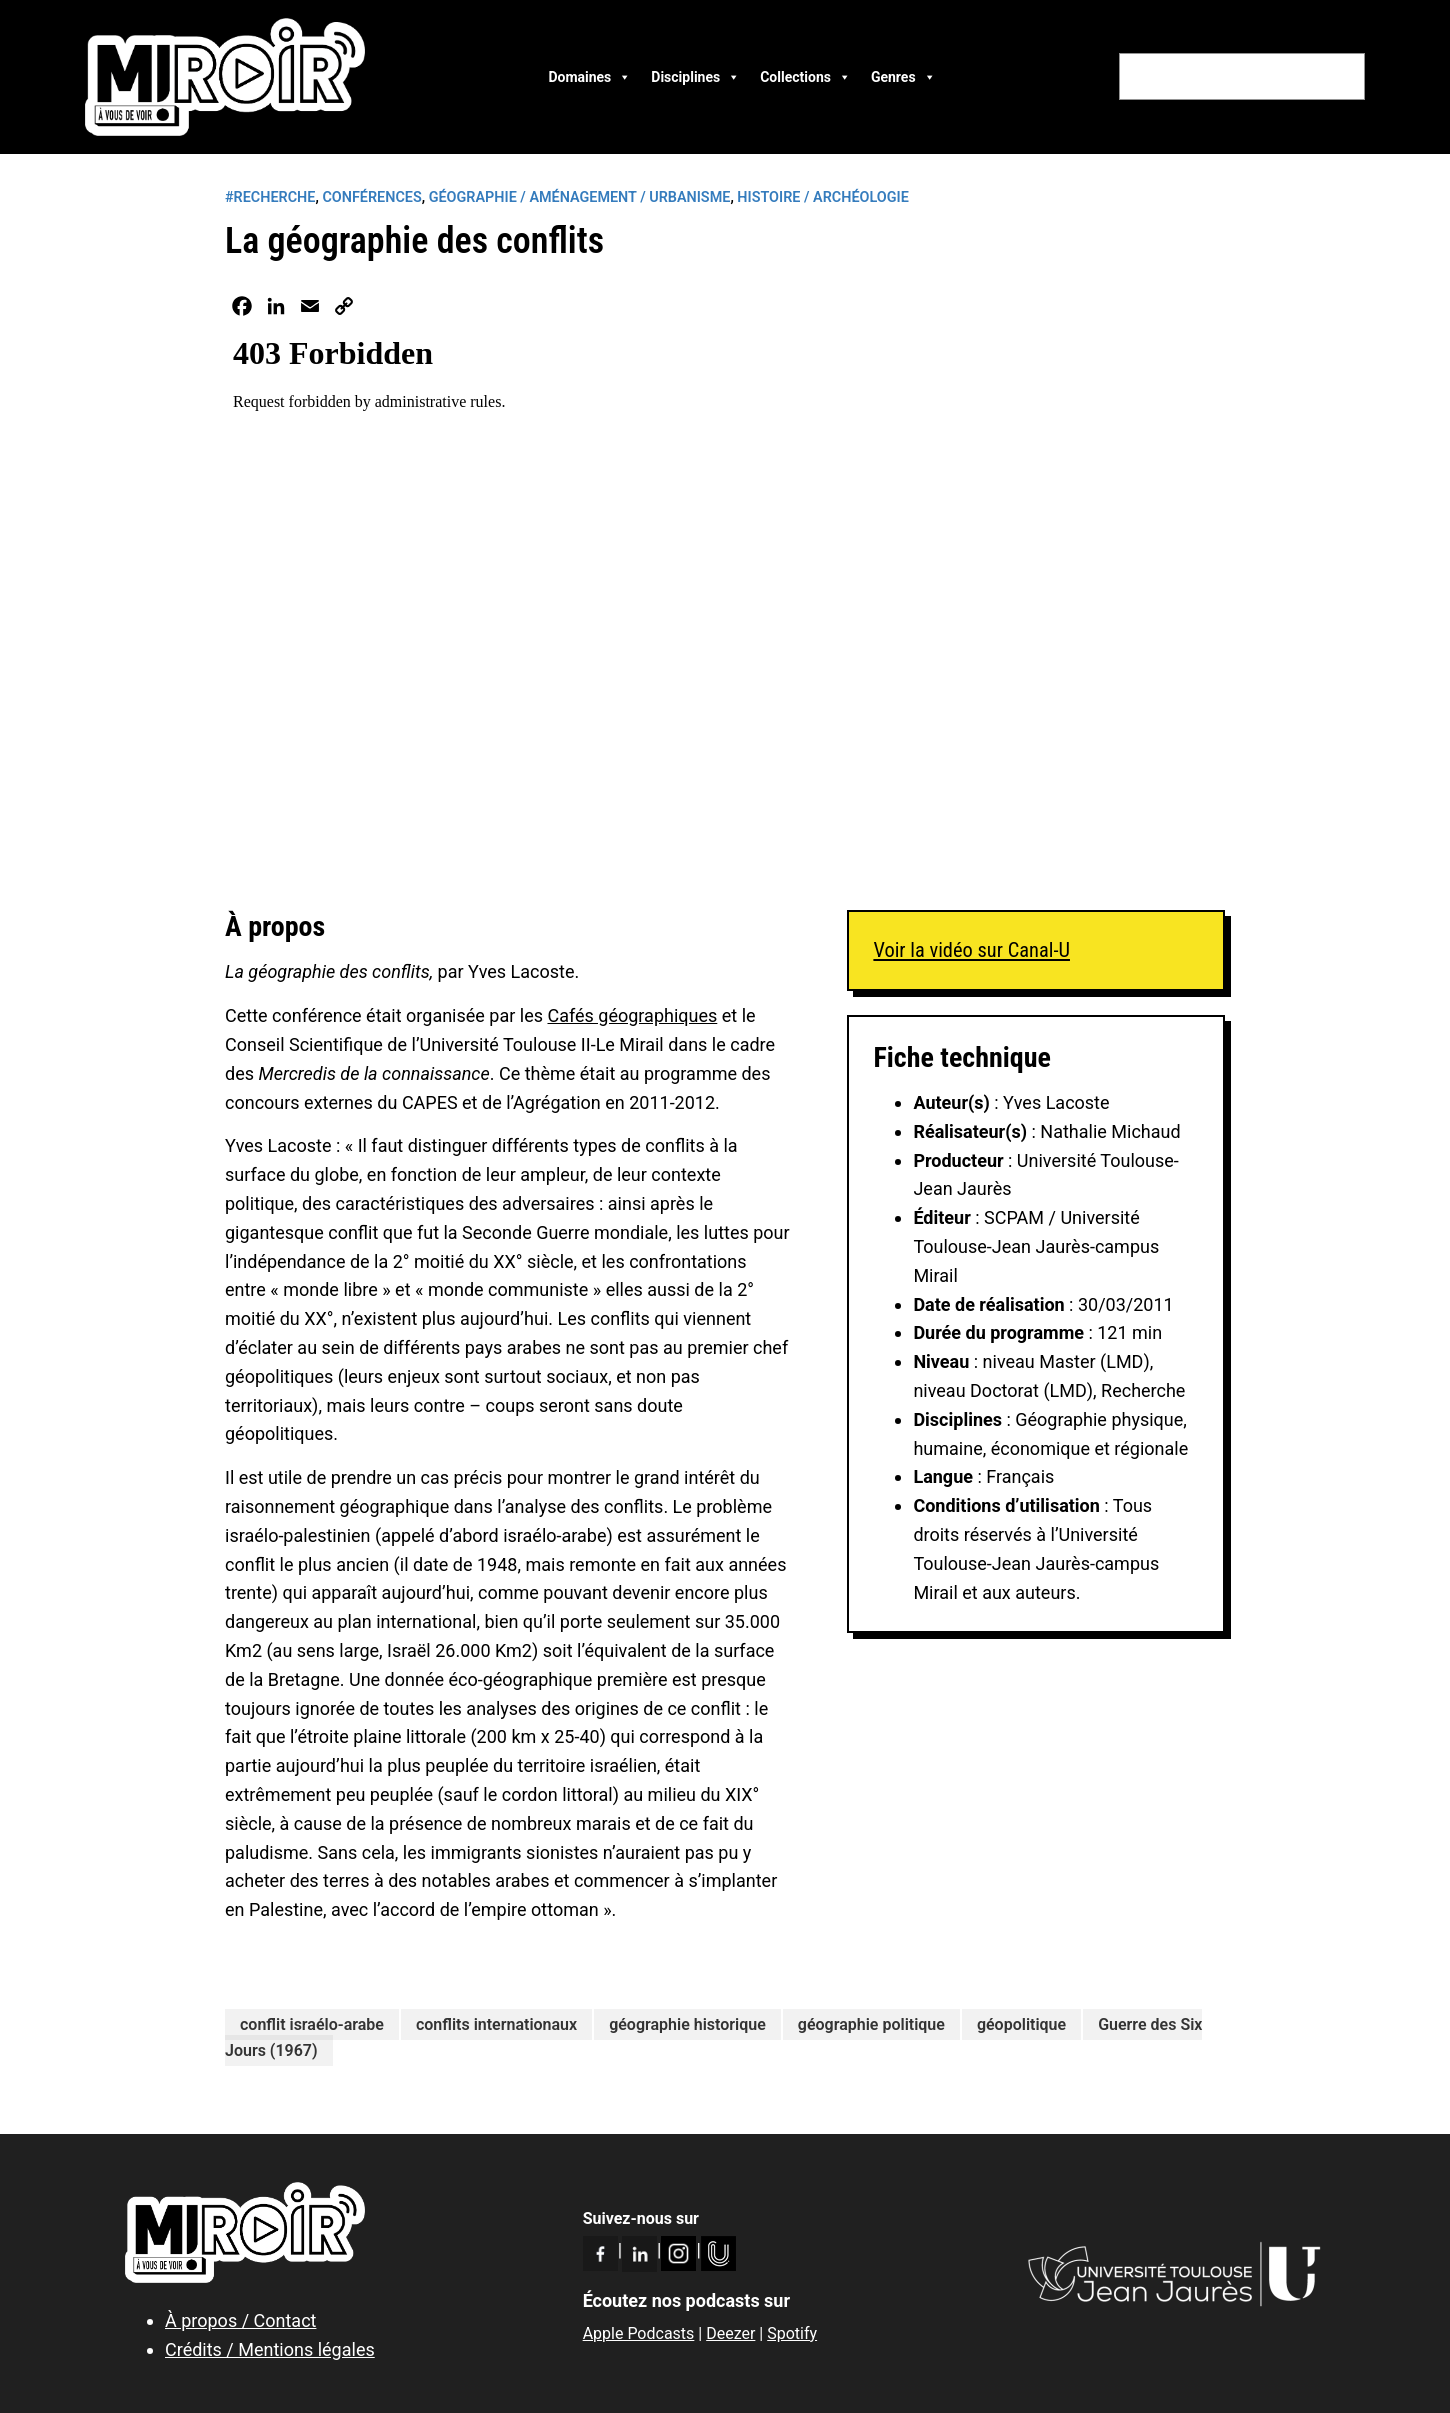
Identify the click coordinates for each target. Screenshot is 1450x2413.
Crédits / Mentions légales (270, 2349)
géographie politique (871, 2024)
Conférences (371, 197)
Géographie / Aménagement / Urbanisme (580, 197)
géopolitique (1021, 2024)
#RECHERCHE (270, 197)
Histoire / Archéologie (822, 197)
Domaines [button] (589, 77)
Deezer (730, 2333)
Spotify (792, 2333)
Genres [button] (903, 77)
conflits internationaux (496, 2024)
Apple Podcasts (639, 2333)
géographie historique (687, 2024)
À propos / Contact (240, 2320)
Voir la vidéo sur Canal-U (971, 950)
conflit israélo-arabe (312, 2024)
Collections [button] (805, 77)
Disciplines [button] (695, 77)
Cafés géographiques (632, 1015)
